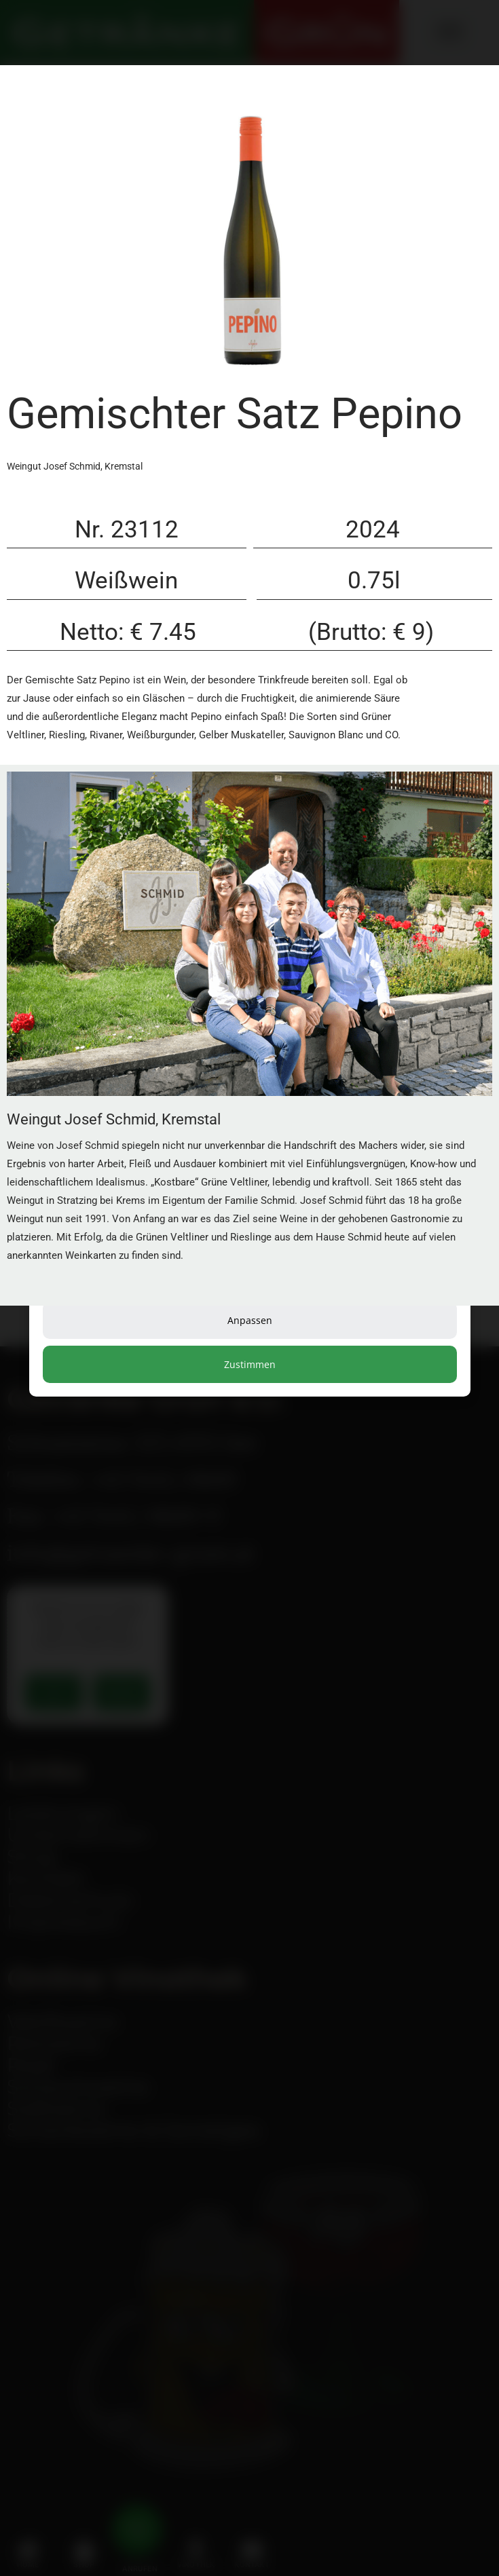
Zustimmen (250, 1364)
